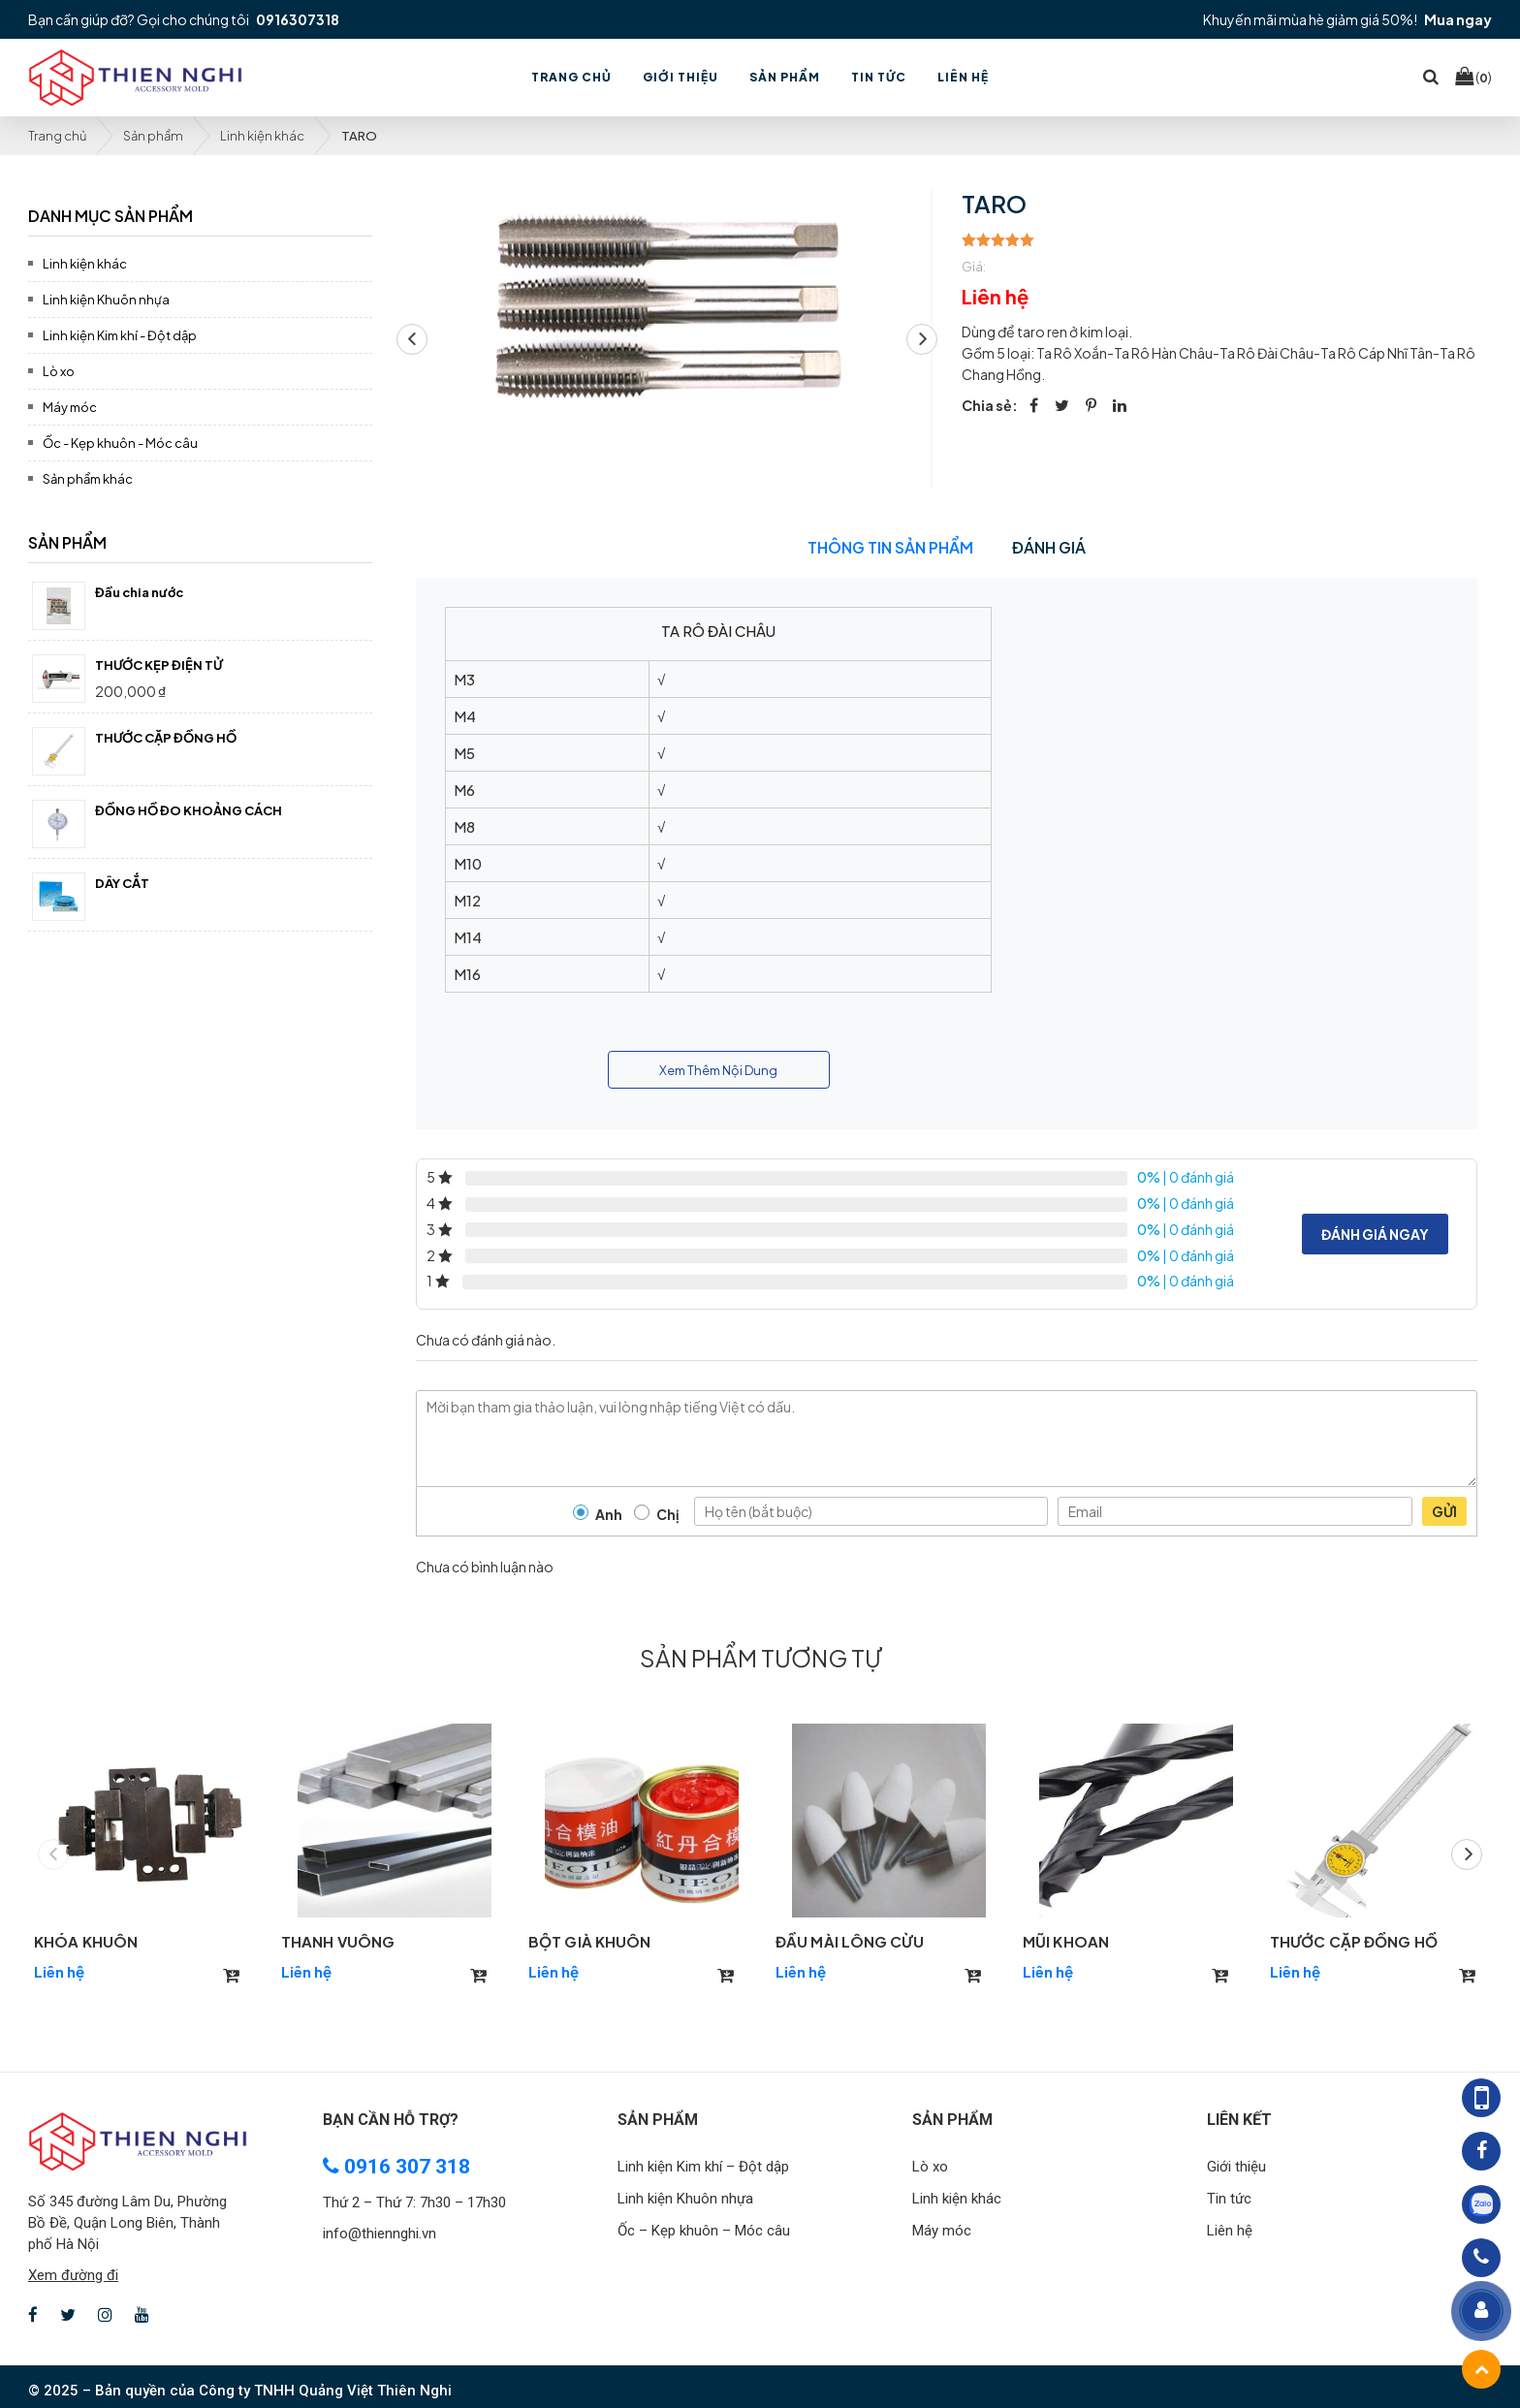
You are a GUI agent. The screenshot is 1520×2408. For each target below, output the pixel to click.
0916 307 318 (396, 2166)
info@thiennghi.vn (379, 2233)
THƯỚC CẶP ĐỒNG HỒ (1354, 1941)
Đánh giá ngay (1375, 1234)
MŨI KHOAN (1066, 1941)
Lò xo (59, 371)
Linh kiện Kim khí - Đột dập (120, 335)
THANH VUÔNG (338, 1941)
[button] (921, 339)
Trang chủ (57, 135)
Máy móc (70, 407)
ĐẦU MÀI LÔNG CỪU (850, 1941)
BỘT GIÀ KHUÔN (589, 1941)
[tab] (200, 213)
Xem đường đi (73, 2275)
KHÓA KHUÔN (86, 1941)
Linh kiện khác (262, 135)
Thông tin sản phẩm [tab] (890, 547)
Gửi (1444, 1511)
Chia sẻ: (990, 405)
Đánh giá (1049, 547)
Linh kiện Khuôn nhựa (106, 299)
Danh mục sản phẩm (110, 216)
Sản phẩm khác (88, 479)
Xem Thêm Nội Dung (718, 1070)
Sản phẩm (153, 135)
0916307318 (297, 19)
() (1473, 76)
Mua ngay (1458, 19)
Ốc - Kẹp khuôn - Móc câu (120, 443)
